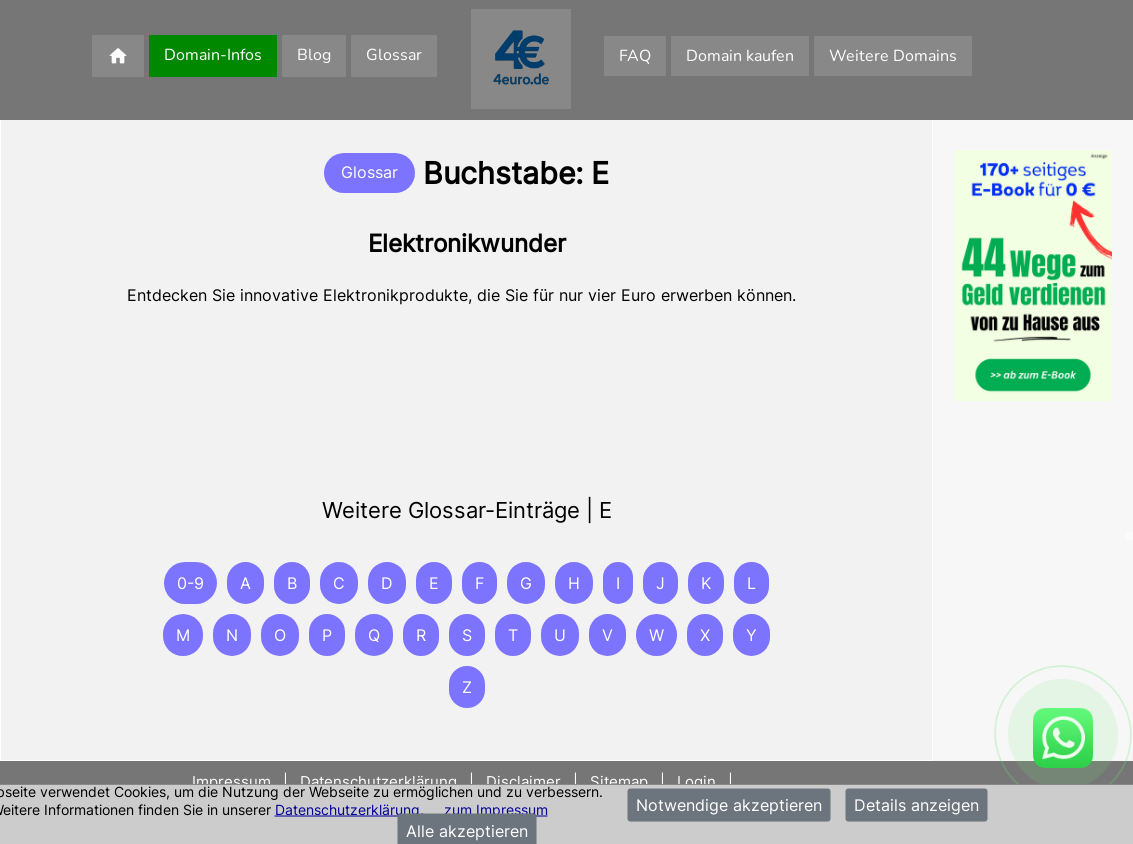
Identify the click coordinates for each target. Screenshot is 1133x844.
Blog (314, 55)
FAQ (635, 56)
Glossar (394, 55)
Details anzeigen (916, 805)
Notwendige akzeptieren (729, 805)
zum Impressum (496, 808)
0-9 (190, 583)
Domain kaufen (740, 56)
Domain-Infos (213, 55)
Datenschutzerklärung (347, 808)
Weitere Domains (893, 56)
